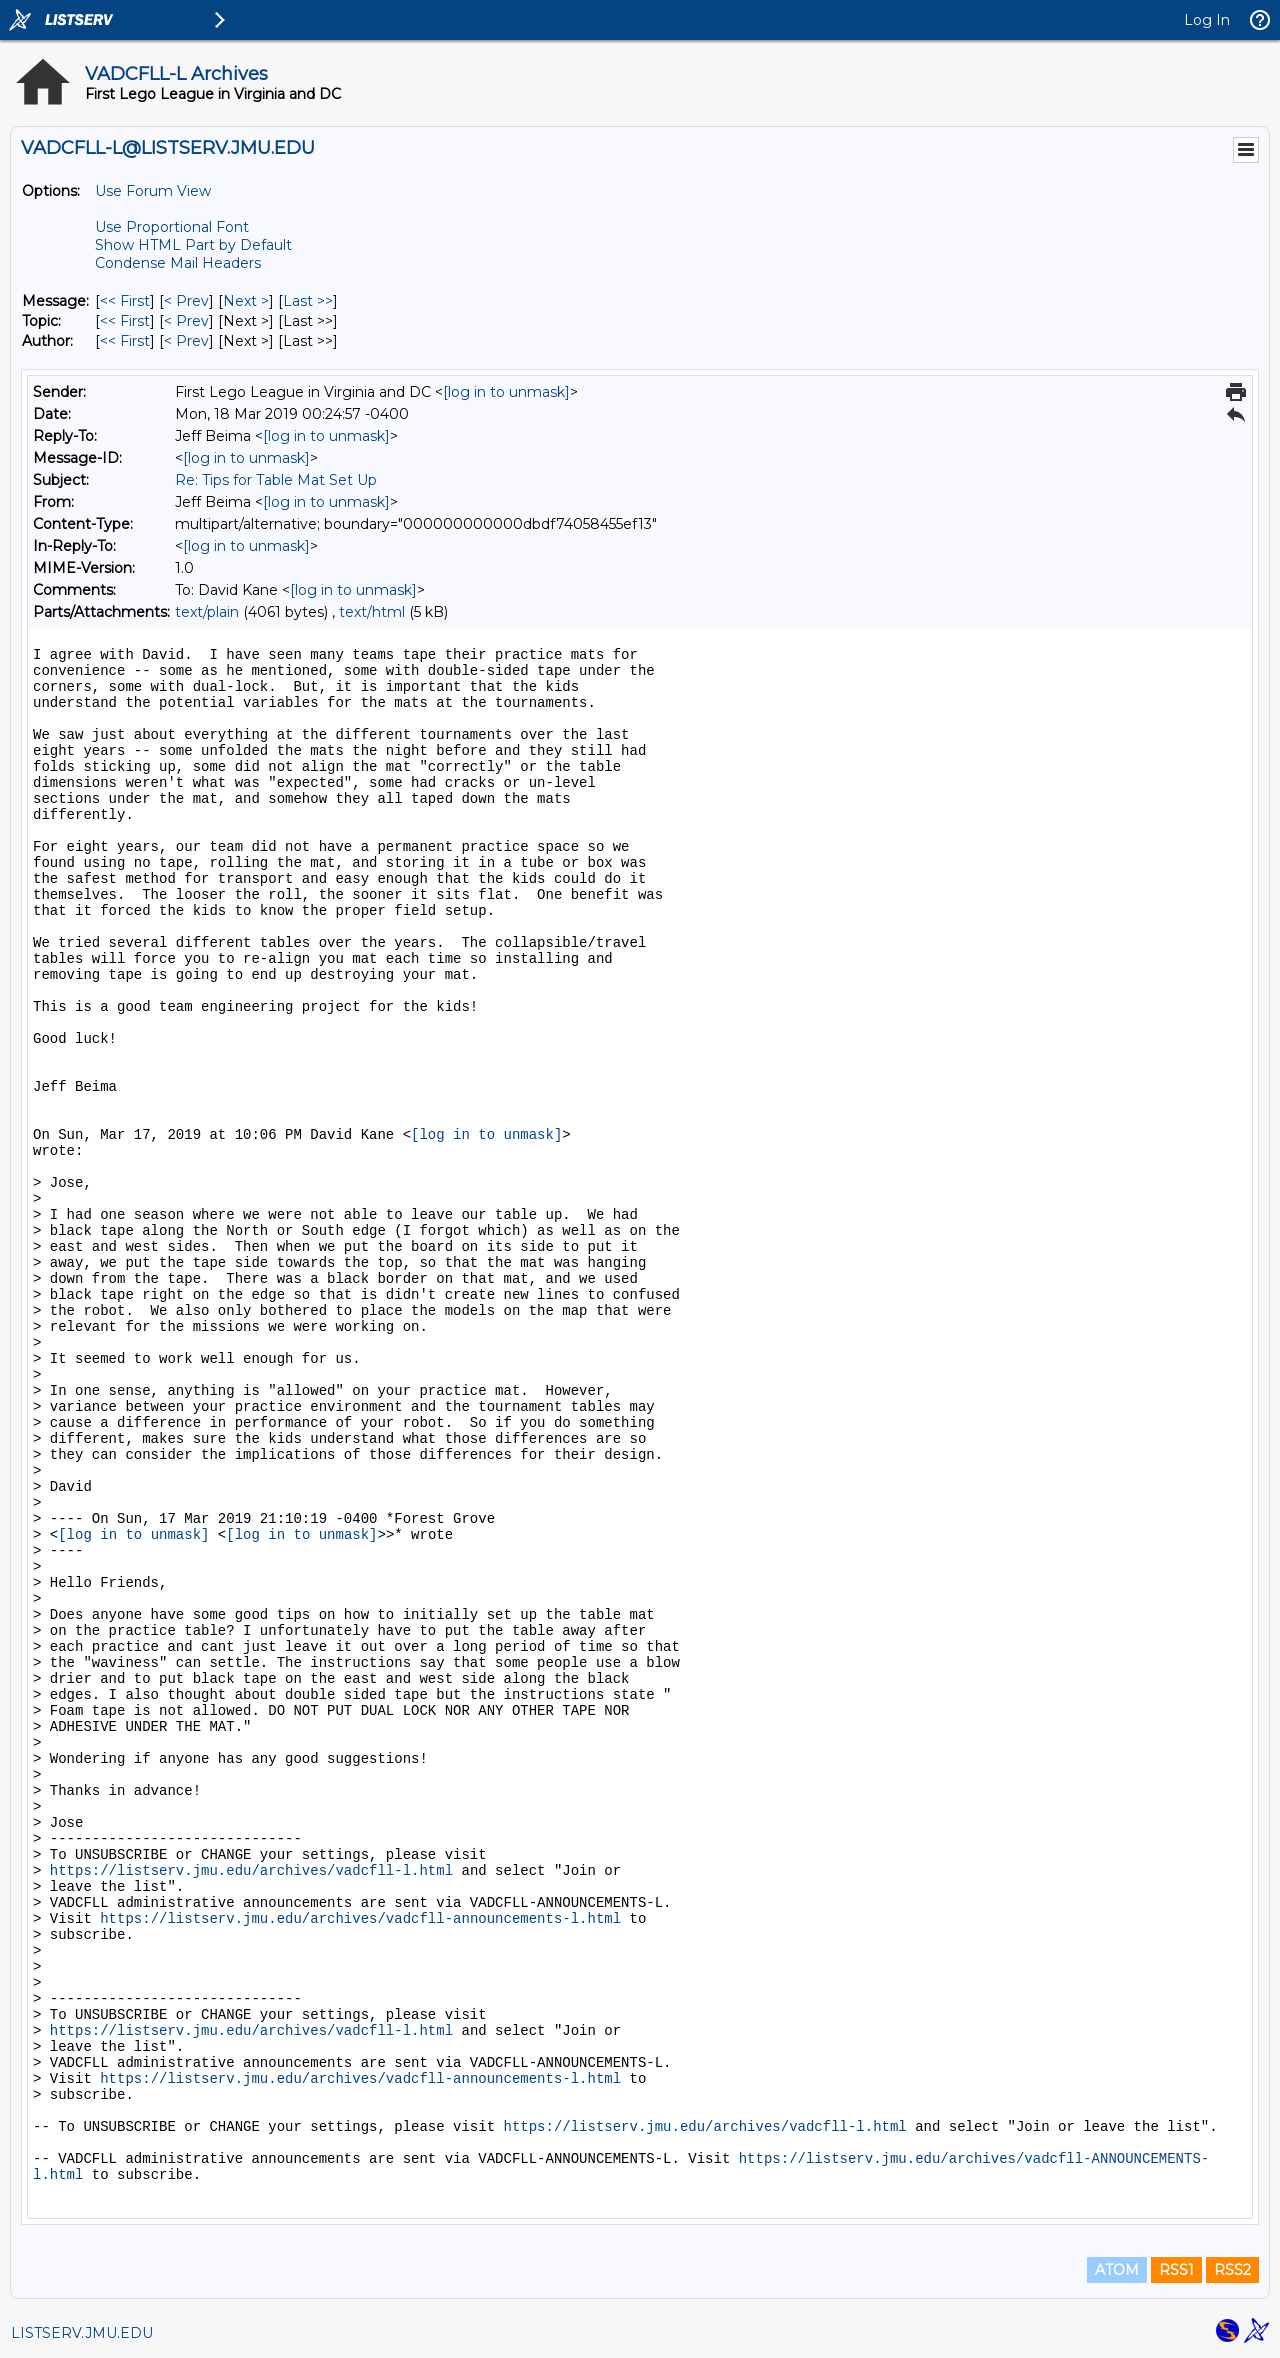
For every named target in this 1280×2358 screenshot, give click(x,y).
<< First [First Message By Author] (125, 341)
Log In (1207, 20)
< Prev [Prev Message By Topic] (186, 321)
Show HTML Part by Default (193, 245)
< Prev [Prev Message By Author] (186, 341)
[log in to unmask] (506, 392)
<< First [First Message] (125, 301)
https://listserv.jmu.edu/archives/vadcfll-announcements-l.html (360, 1919)
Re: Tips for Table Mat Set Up (276, 480)
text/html (372, 612)
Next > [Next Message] (246, 301)
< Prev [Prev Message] (186, 301)
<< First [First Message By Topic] (125, 321)
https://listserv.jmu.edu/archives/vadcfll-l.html (251, 1871)
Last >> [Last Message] (308, 301)
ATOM (1117, 2270)
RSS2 (1232, 2270)
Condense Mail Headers (178, 263)
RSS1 (1176, 2270)
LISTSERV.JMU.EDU (82, 2333)
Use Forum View (153, 191)
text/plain (207, 612)
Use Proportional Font (172, 227)
